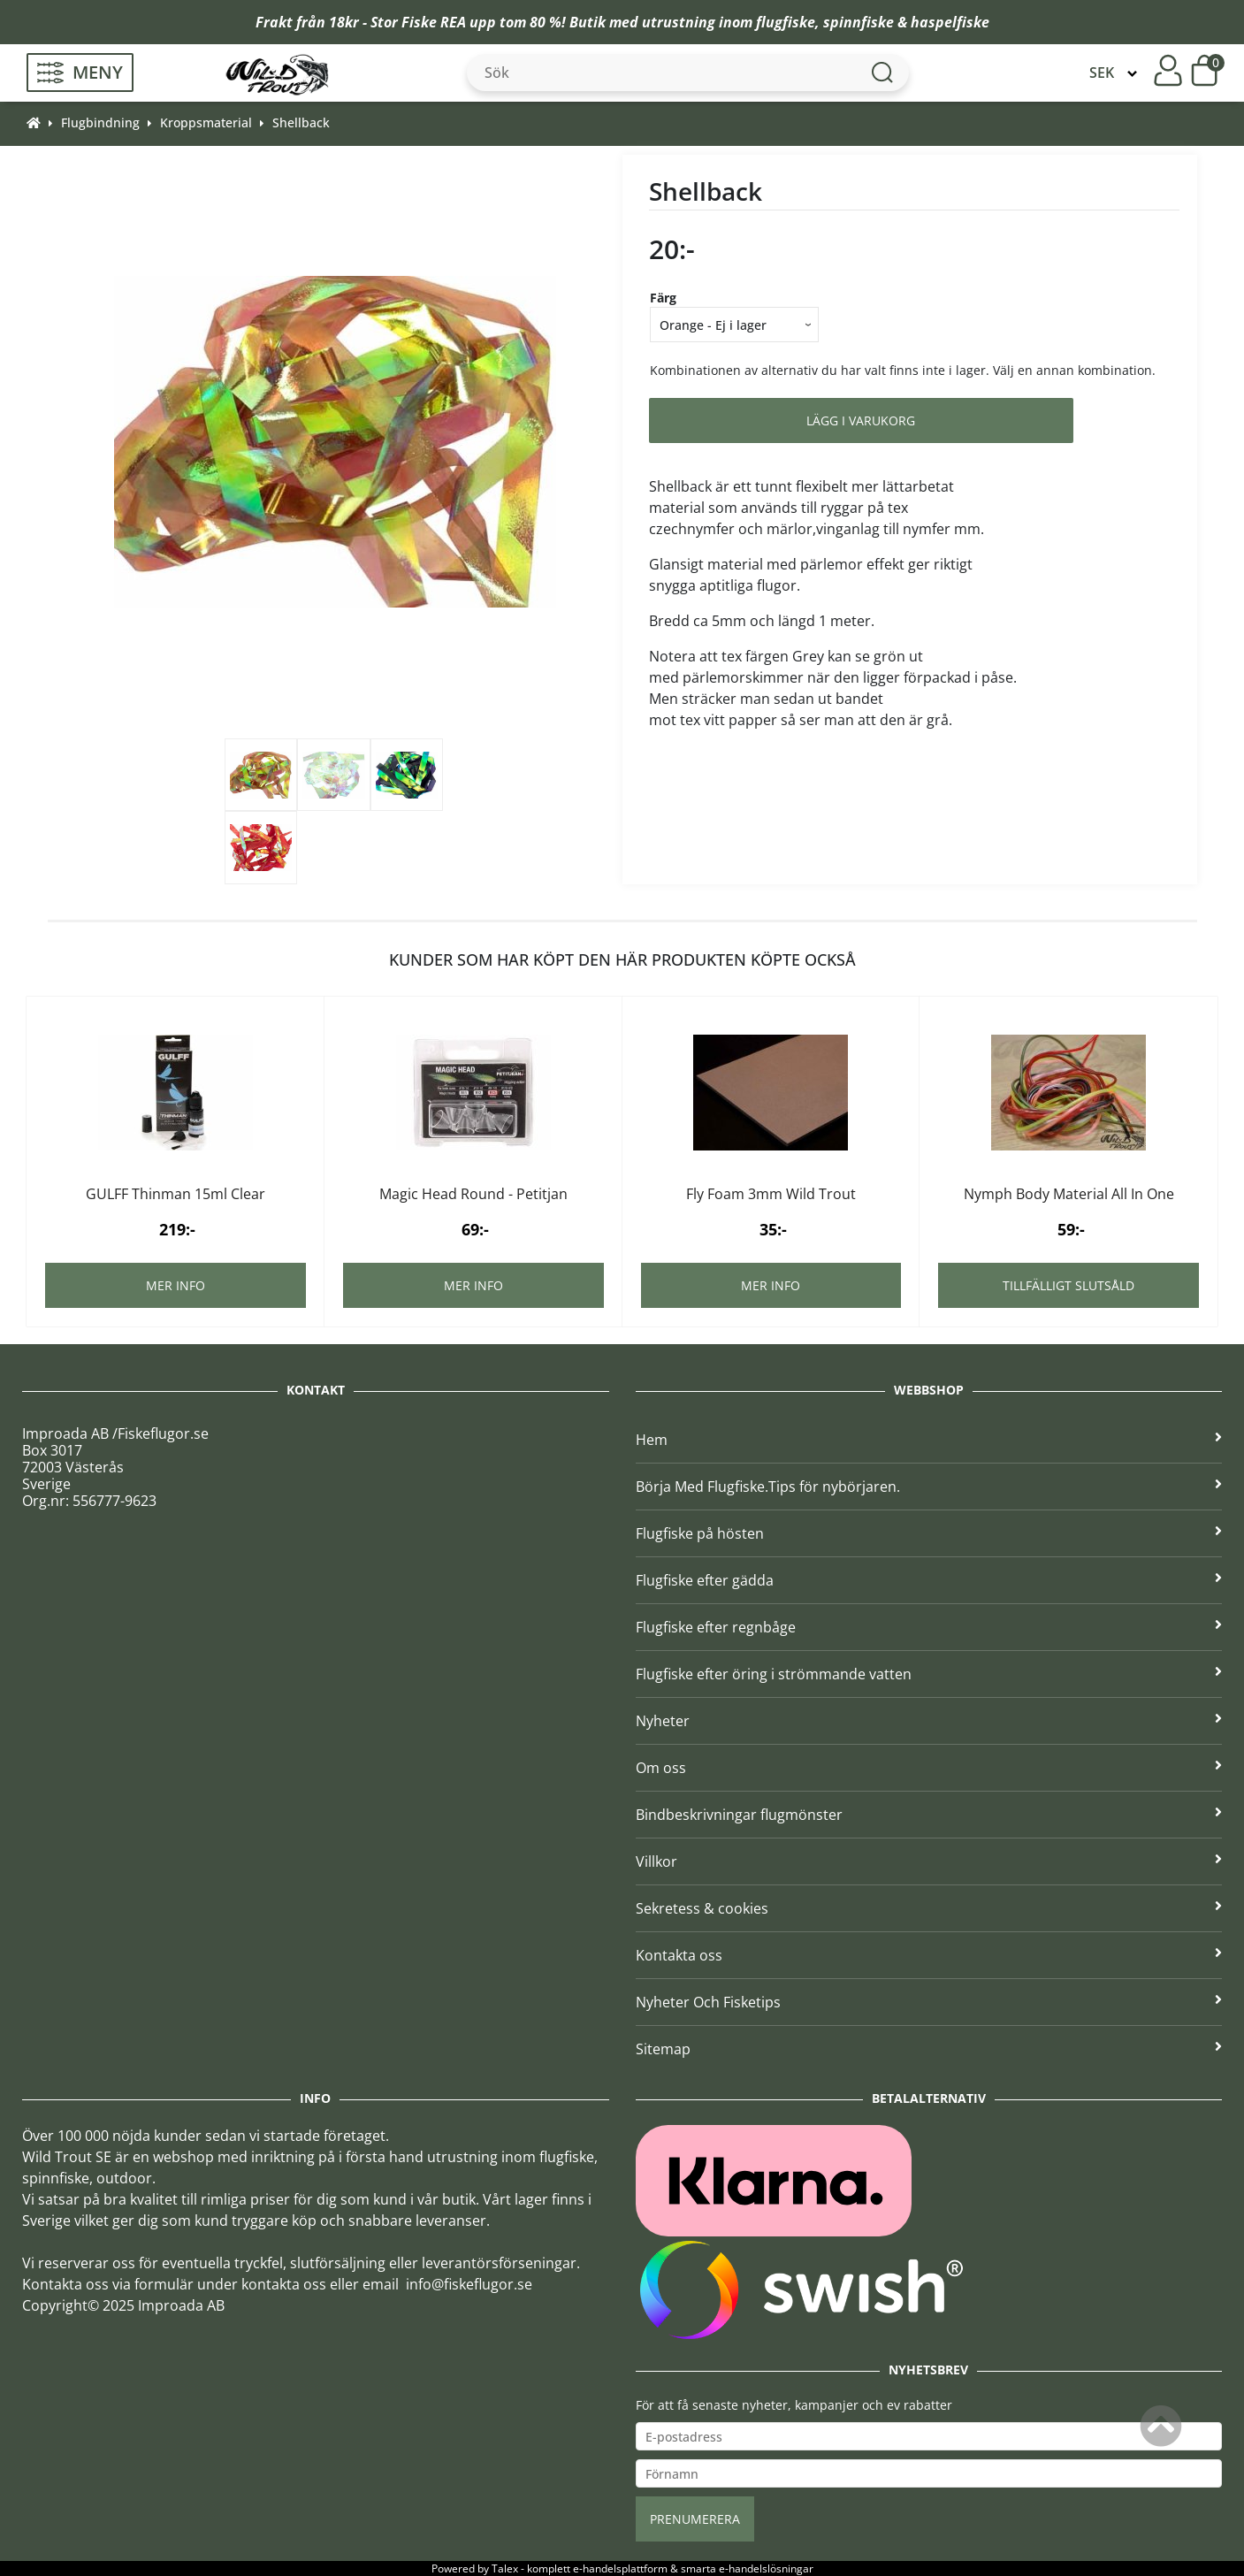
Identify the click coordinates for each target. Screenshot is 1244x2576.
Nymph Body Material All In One (1069, 1194)
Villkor (929, 1861)
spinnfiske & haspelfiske (906, 22)
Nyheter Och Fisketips (929, 2002)
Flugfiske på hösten (929, 1533)
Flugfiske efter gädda (929, 1580)
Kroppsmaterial (206, 122)
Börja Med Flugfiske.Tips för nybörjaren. (929, 1486)
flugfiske (785, 22)
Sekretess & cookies (929, 1908)
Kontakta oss (929, 1955)
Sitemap (929, 2049)
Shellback (301, 122)
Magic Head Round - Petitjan (473, 1194)
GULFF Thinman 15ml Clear (175, 1194)
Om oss (929, 1767)
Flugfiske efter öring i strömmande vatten (929, 1674)
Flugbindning (100, 122)
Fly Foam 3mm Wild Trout (771, 1194)
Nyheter (929, 1721)
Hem (929, 1439)
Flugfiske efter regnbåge (929, 1627)
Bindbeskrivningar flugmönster (929, 1814)
